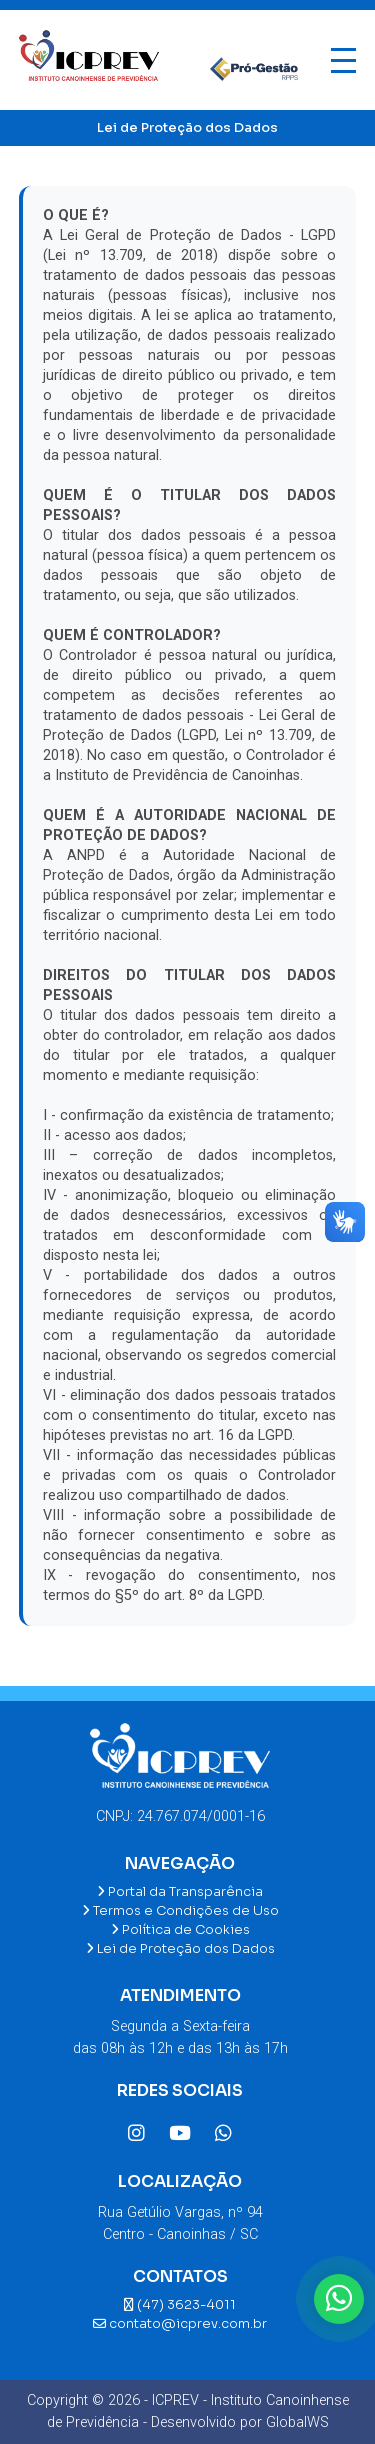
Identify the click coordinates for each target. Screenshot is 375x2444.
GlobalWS (297, 2422)
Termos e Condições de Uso (180, 1911)
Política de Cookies (180, 1930)
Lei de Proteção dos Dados (180, 1949)
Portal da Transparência (180, 1892)
